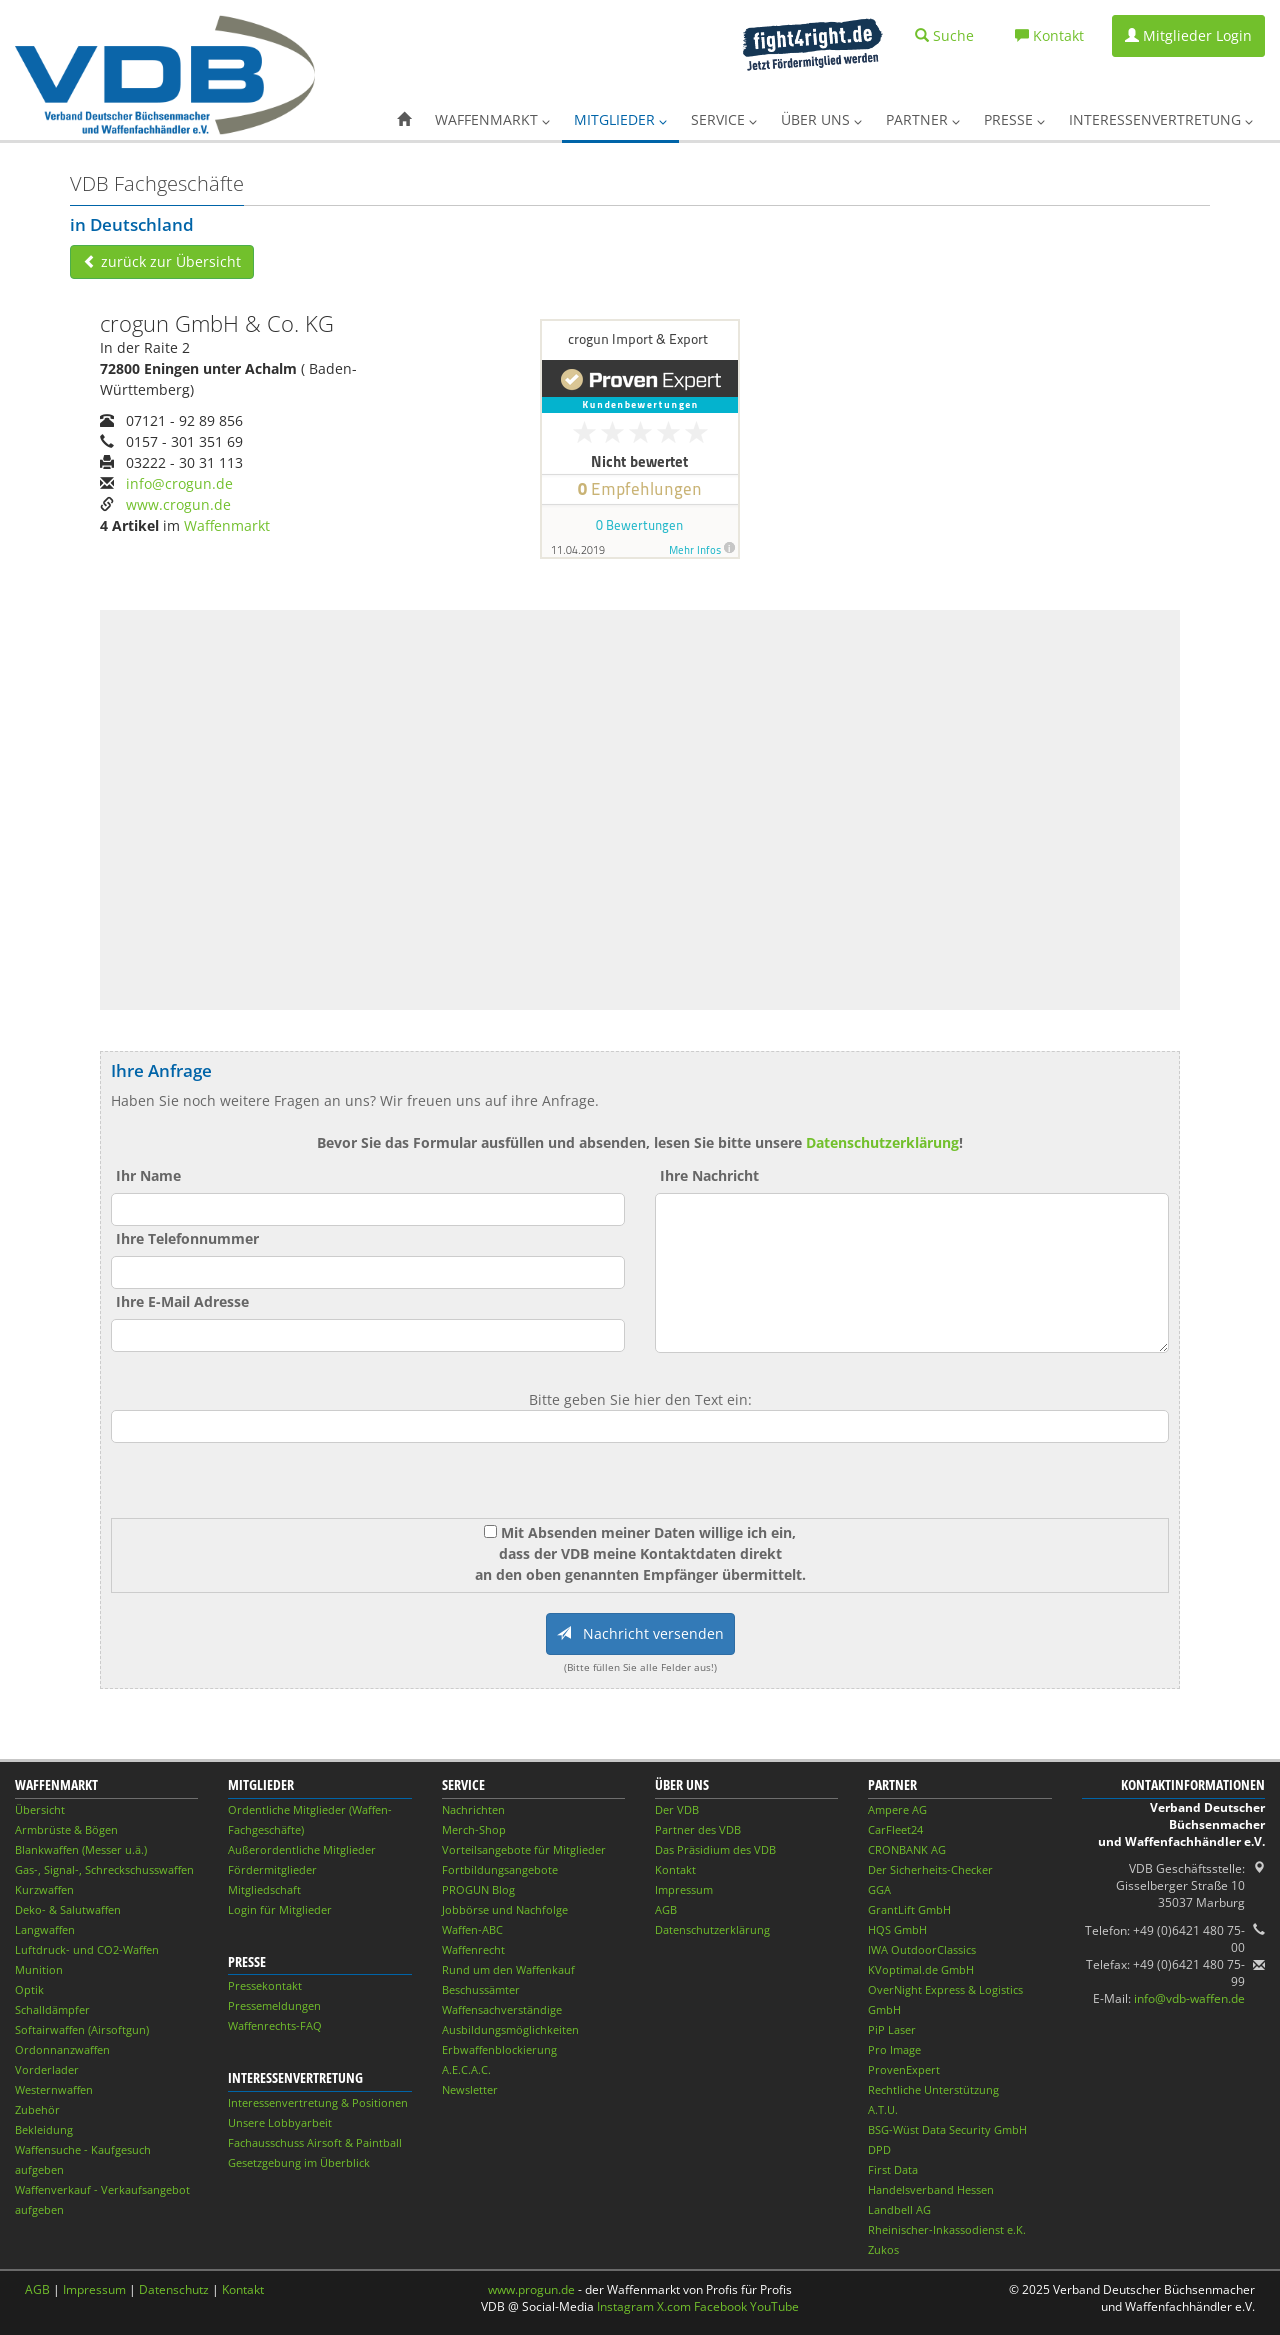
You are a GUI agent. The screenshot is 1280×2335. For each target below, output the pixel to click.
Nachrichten (473, 1809)
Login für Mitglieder (280, 1909)
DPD (879, 2149)
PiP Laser (892, 2029)
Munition (39, 1969)
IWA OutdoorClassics (922, 1949)
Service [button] (724, 119)
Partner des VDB (698, 1829)
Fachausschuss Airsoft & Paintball (315, 2142)
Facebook (720, 2306)
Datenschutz (174, 2289)
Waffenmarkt (227, 525)
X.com (674, 2306)
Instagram (625, 2306)
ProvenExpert (904, 2069)
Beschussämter (481, 1989)
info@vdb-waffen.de (1189, 1998)
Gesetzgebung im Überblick (299, 2162)
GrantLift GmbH (909, 1909)
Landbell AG (899, 2209)
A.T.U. (883, 2109)
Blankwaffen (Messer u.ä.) (81, 1849)
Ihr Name (148, 1175)
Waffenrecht (473, 1949)
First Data (893, 2169)
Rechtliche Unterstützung (933, 2089)
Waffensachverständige (502, 2009)
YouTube (774, 2306)
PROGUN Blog (478, 1889)
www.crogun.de (178, 504)
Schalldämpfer (52, 2009)
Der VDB (677, 1809)
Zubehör (37, 2109)
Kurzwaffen (44, 1889)
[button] (404, 120)
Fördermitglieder (272, 1869)
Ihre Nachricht (709, 1175)
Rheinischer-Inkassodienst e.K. (947, 2229)
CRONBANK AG (907, 1849)
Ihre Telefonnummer (187, 1238)
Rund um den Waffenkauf (508, 1969)
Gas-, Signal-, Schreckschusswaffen (104, 1869)
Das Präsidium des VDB (715, 1849)
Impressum (684, 1889)
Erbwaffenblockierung (499, 2049)
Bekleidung (44, 2129)
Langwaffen (45, 1929)
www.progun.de (531, 2289)
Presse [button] (1014, 119)
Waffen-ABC (472, 1929)
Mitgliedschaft (264, 1889)
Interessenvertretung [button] (1161, 119)
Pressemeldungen (274, 2005)
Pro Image (894, 2049)
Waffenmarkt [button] (492, 119)
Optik (29, 1989)
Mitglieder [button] (620, 119)
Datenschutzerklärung (882, 1142)
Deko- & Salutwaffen (68, 1909)
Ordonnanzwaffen (62, 2049)
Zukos (883, 2249)
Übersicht (40, 1809)
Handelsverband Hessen (931, 2189)
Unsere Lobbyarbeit (280, 2122)
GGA (879, 1889)
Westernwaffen (54, 2089)
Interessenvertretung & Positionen (318, 2102)
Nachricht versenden (640, 1633)
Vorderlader (47, 2069)
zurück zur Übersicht (162, 261)
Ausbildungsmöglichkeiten (510, 2029)
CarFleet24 (895, 1829)
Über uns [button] (821, 119)
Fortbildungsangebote (500, 1869)
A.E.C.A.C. (466, 2069)
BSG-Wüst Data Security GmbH (947, 2129)
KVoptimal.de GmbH (921, 1969)
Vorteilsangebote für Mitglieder (524, 1849)
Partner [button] (923, 119)
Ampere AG (897, 1809)
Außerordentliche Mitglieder (302, 1849)
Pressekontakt (265, 1985)
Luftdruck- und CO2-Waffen (87, 1949)
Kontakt (675, 1869)
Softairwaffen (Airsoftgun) (82, 2029)
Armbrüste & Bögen (66, 1829)
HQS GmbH (897, 1929)
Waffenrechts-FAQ (275, 2025)
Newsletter (470, 2089)
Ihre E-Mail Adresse (182, 1301)
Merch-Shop (474, 1829)
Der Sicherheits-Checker (930, 1869)
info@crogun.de (179, 483)
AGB (666, 1909)
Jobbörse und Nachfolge (505, 1909)
